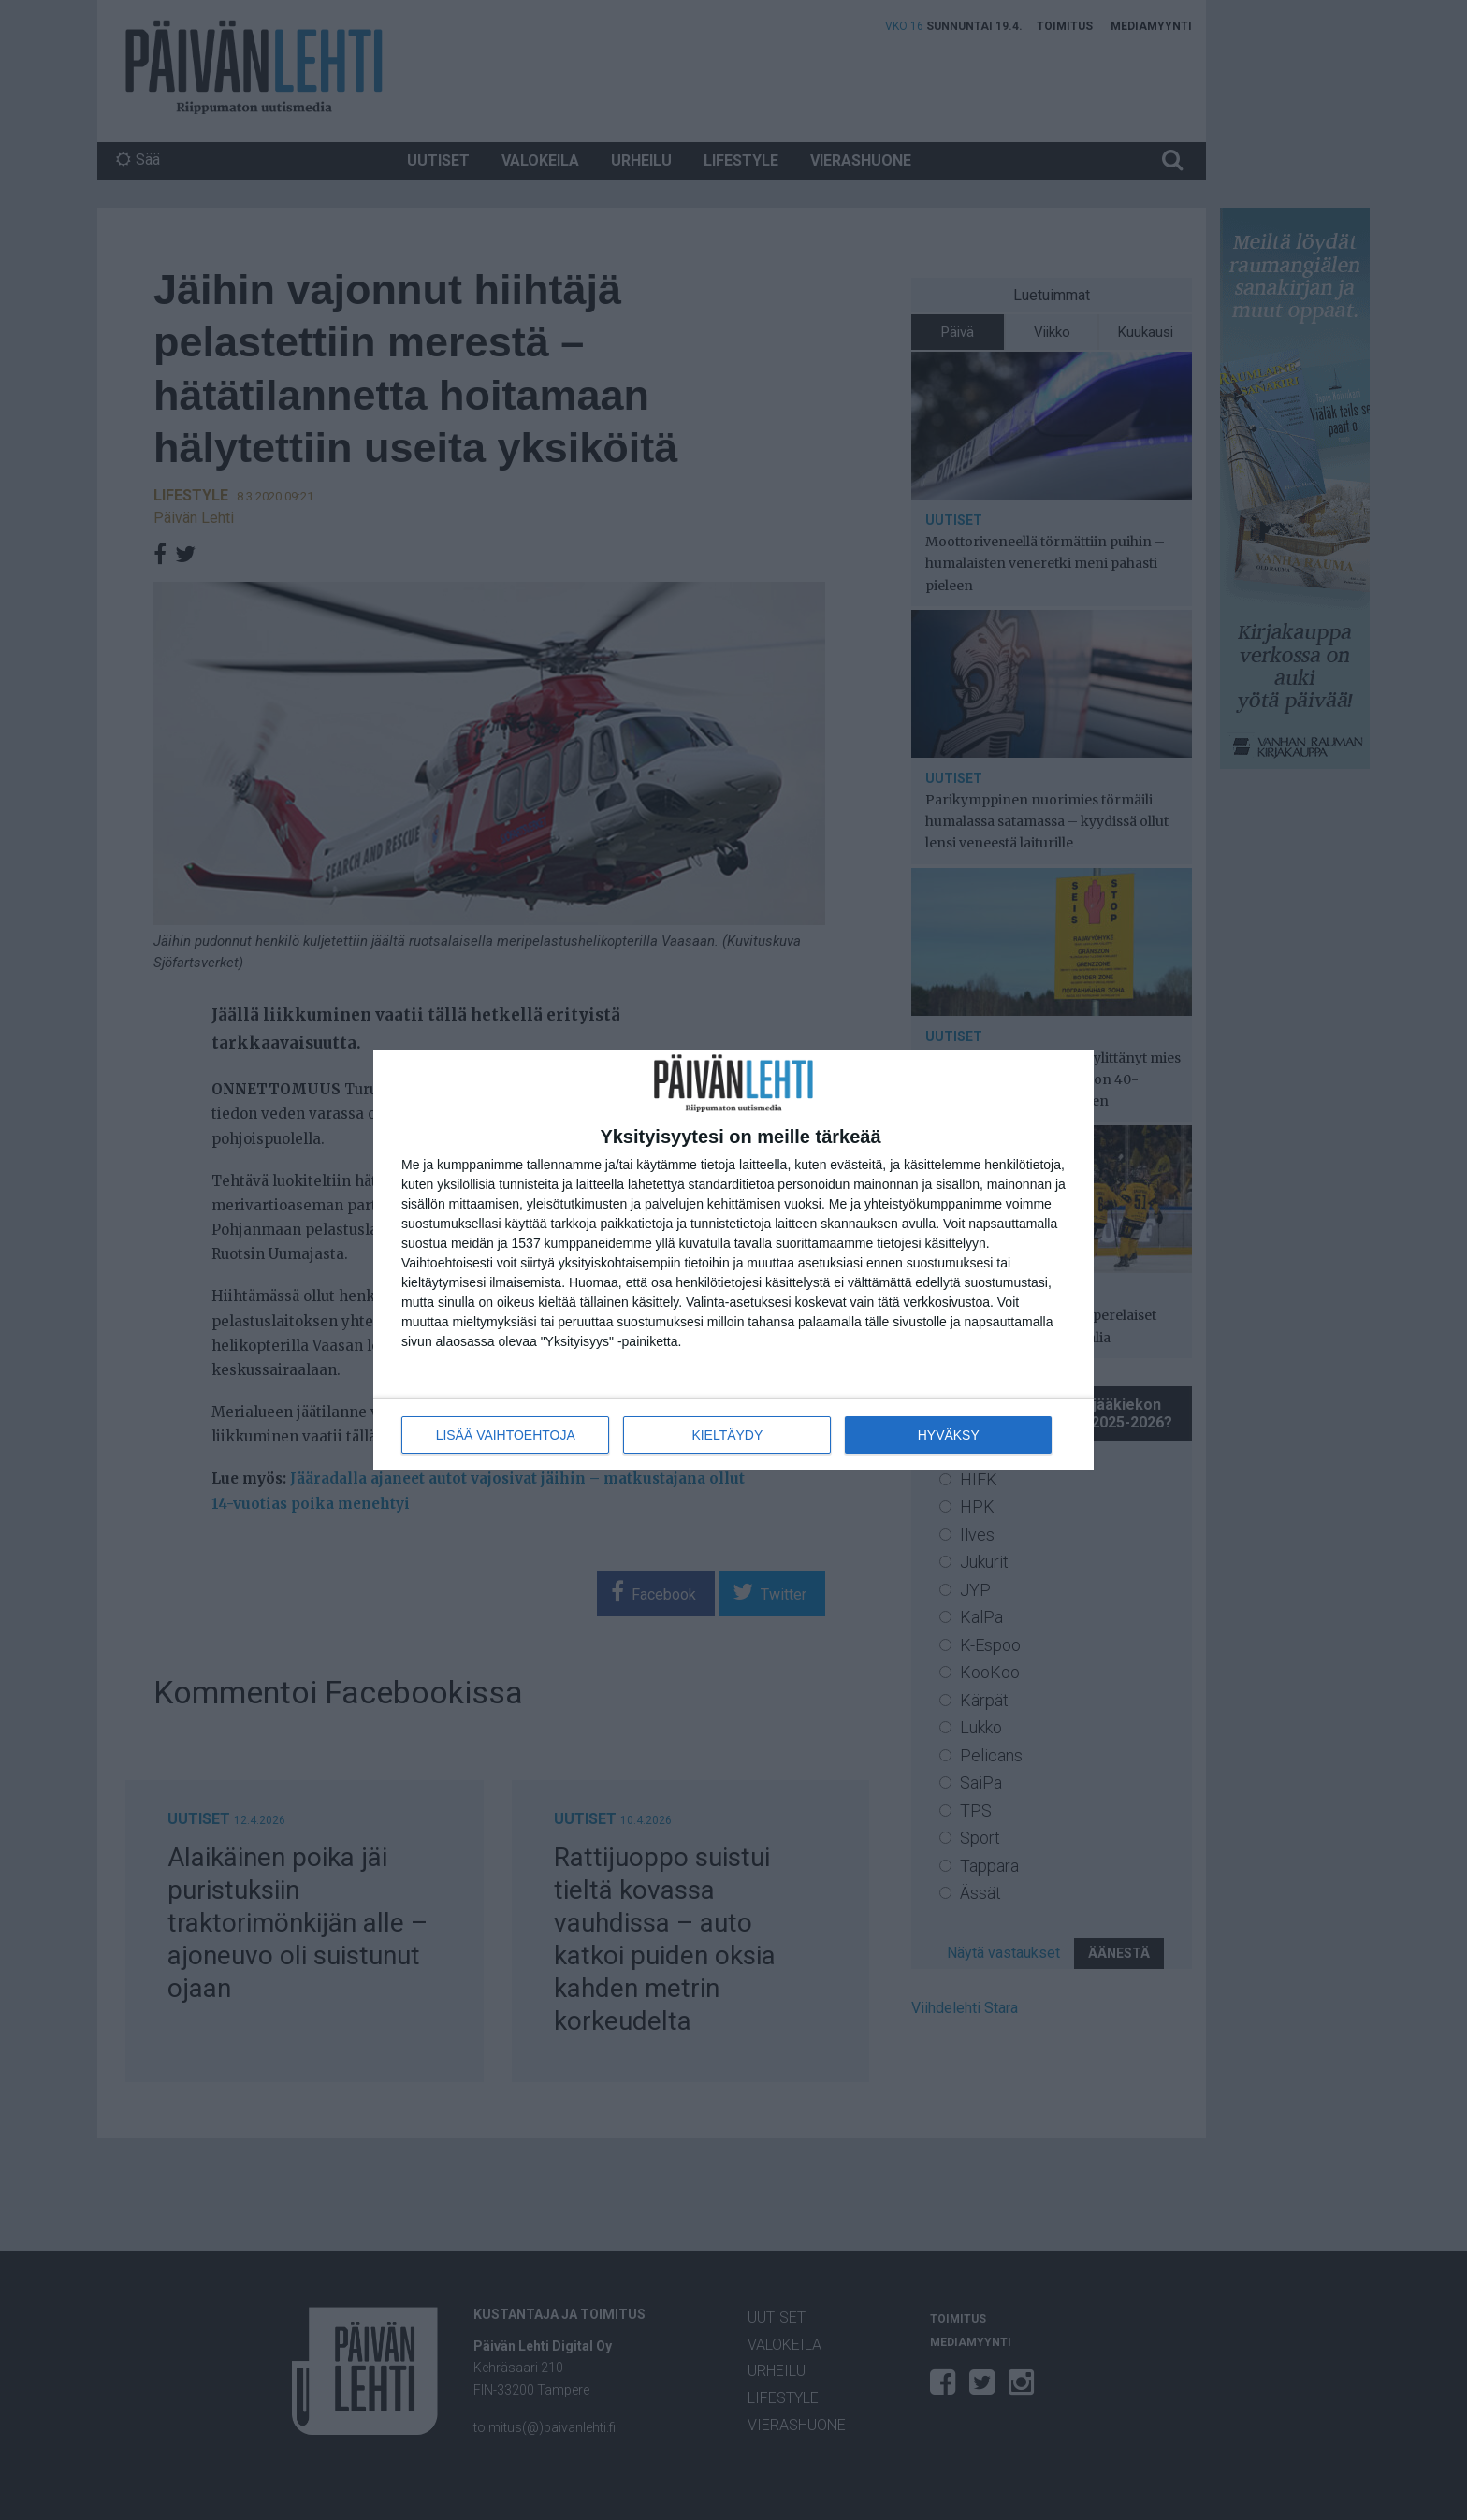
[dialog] (733, 1260)
